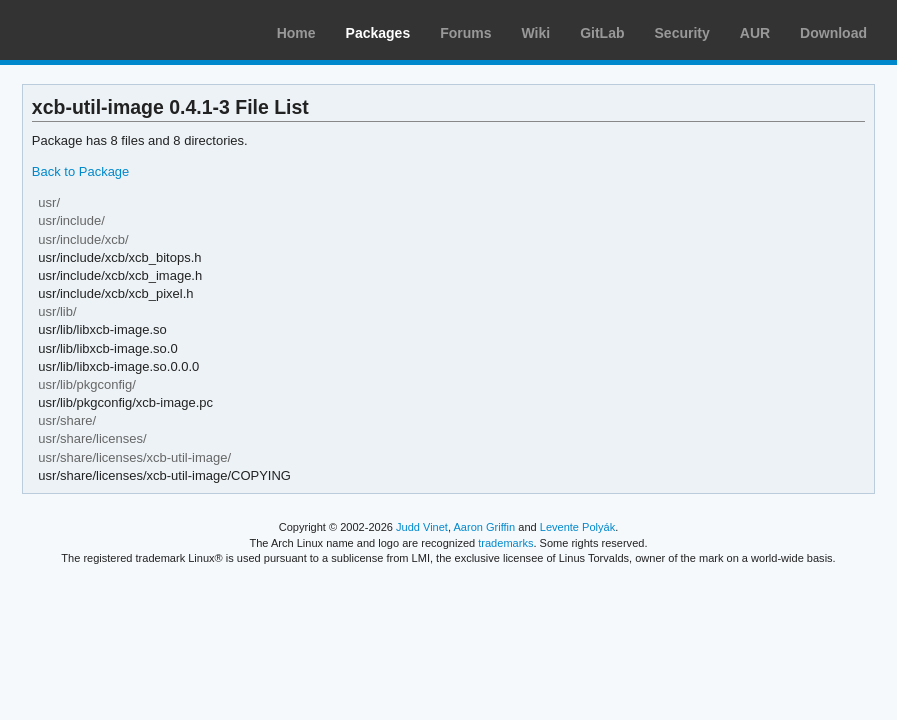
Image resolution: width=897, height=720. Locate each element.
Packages (378, 33)
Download (833, 33)
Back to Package (80, 171)
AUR (755, 33)
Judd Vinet (422, 527)
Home (296, 33)
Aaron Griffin (484, 527)
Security (682, 33)
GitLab (602, 33)
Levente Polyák (577, 527)
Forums (465, 33)
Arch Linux (110, 30)
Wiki (536, 33)
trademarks (505, 543)
